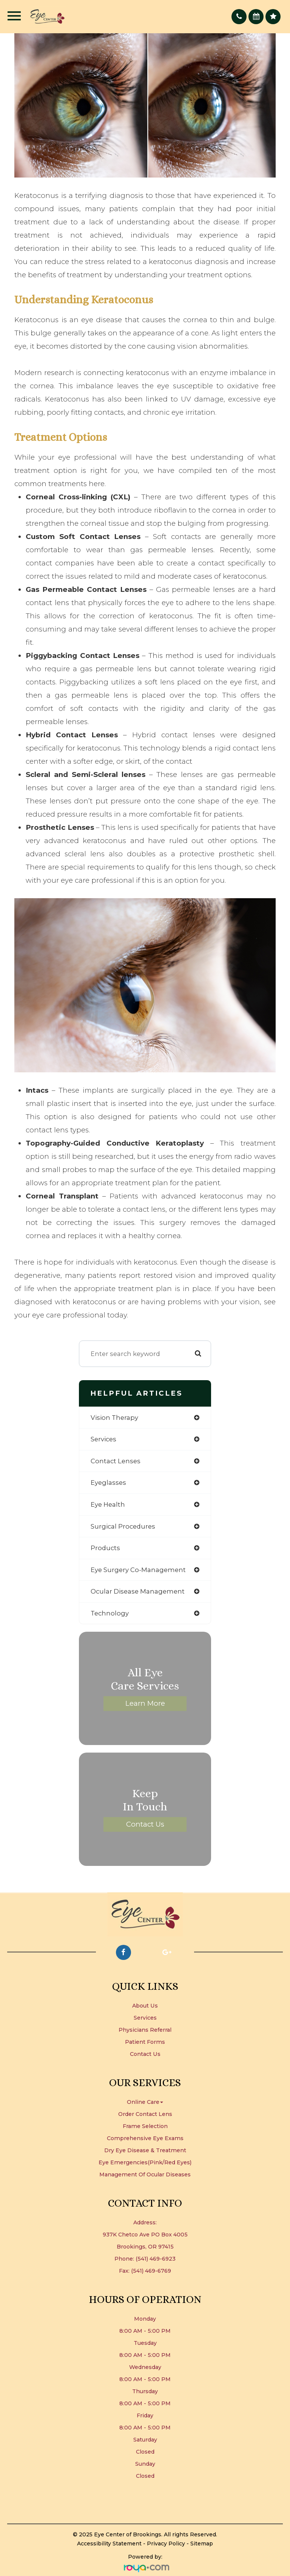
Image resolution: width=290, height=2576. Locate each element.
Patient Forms (145, 2042)
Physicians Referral (145, 2029)
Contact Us (145, 1824)
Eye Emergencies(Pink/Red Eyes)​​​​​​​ (145, 2162)
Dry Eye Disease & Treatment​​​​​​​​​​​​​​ (145, 2150)
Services (145, 2017)
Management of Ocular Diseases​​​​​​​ (145, 2174)
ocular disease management (138, 1591)
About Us (145, 2005)
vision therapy (114, 1417)
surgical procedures (123, 1526)
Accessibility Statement (109, 2543)
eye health (108, 1504)
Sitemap (201, 2543)
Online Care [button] (145, 2102)
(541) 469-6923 (156, 2258)
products (105, 1548)
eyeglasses (108, 1482)
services (103, 1439)
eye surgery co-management (138, 1570)
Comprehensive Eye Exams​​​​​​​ (145, 2138)
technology (110, 1613)
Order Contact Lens (145, 2114)
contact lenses (115, 1461)
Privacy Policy (166, 2543)
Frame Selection (145, 2126)
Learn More (145, 1703)
